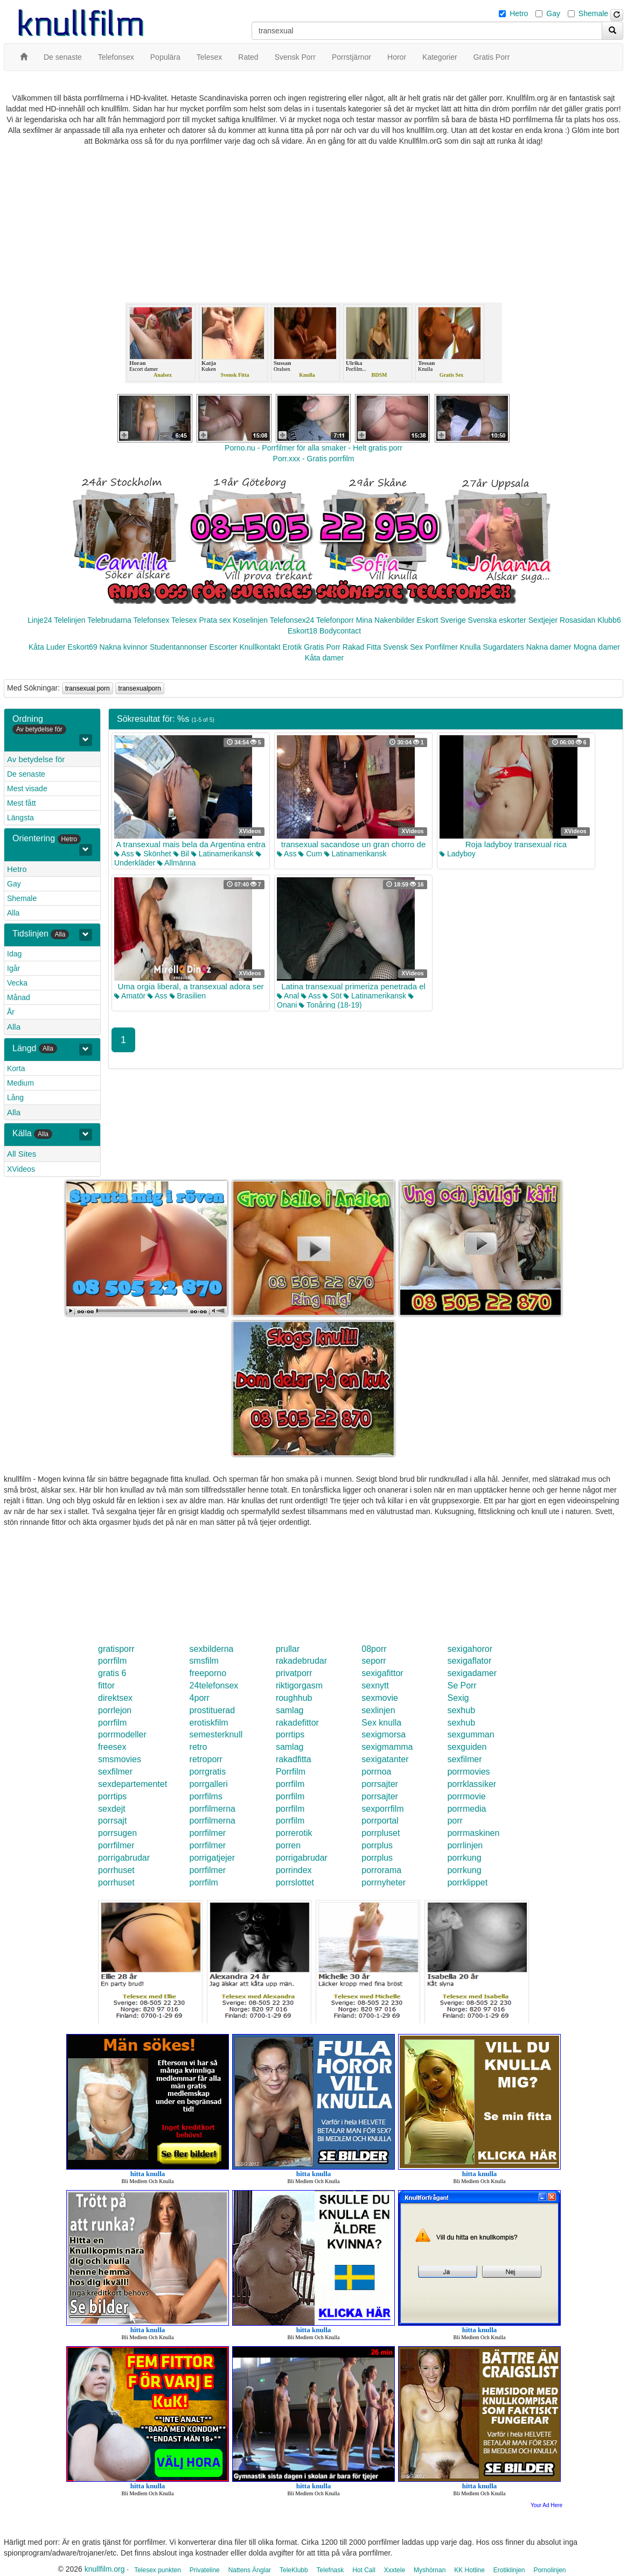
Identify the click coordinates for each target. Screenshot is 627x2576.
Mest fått (21, 803)
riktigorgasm (299, 1685)
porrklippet (467, 1882)
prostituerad (212, 1710)
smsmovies (119, 1759)
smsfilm (204, 1660)
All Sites (21, 1153)
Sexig (458, 1697)
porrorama (381, 1870)
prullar (287, 1648)
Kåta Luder (47, 647)
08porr (373, 1648)
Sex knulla (381, 1722)
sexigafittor (382, 1673)
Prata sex (215, 620)
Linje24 (39, 620)
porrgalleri (209, 1784)
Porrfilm (290, 1771)
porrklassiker (471, 1784)
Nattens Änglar (249, 2570)
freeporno (208, 1673)
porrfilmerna (212, 1808)
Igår (13, 968)
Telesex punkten (157, 2570)
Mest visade (27, 788)
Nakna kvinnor (123, 647)
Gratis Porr (322, 647)
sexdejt (112, 1808)
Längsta (20, 817)
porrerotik (294, 1833)
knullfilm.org (105, 2569)
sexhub (461, 1710)
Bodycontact (340, 631)
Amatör (129, 995)
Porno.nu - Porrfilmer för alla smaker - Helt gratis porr (313, 448)
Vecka (17, 983)
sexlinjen (378, 1710)
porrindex (294, 1870)
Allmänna (176, 862)
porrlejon (114, 1710)
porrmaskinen (473, 1833)
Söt (332, 995)
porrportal (379, 1820)
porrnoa (376, 1771)
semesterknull (216, 1734)
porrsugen (117, 1833)
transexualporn (140, 688)
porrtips (290, 1734)
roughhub (294, 1697)
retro (198, 1746)
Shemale (593, 13)
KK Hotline (469, 2570)
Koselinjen (250, 620)
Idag (14, 953)
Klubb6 (609, 620)
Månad (18, 997)
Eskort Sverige (441, 620)
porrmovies (468, 1771)
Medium (20, 1083)
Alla (13, 913)
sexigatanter (384, 1759)
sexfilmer (464, 1759)
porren (288, 1845)
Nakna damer (549, 647)
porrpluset (380, 1833)
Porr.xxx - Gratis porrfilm (313, 458)
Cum (310, 853)
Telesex (184, 620)
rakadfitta (293, 1759)
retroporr (206, 1759)
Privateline (205, 2570)
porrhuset (116, 1870)
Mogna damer (597, 647)
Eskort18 (302, 631)
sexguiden (466, 1746)
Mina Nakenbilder (385, 620)
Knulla (470, 647)
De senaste (26, 774)
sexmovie (379, 1697)
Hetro (519, 13)
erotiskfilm (209, 1722)
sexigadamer (472, 1673)
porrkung (464, 1857)
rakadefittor (297, 1722)
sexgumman (470, 1734)
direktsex (115, 1697)
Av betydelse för (36, 759)
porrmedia (466, 1808)
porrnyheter (383, 1882)
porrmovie (466, 1796)
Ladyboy (458, 853)
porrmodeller (122, 1734)
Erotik (292, 647)
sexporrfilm (382, 1808)
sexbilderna (212, 1648)
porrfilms (206, 1796)
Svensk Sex (403, 647)
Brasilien (188, 995)
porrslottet (295, 1882)
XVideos (21, 1169)
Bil (181, 853)
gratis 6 (112, 1673)
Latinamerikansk (222, 853)
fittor (106, 1685)
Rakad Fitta (362, 647)
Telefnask (330, 2570)
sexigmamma (387, 1746)
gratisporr (116, 1648)
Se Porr (461, 1685)
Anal (288, 995)
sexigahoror (469, 1648)
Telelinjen (69, 620)
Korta (16, 1068)
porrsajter (379, 1784)
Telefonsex (152, 620)
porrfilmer (208, 1833)
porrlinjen (465, 1845)
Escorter (223, 647)
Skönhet (153, 853)
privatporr (294, 1673)
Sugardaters (503, 647)
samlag (290, 1710)
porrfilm (112, 1660)
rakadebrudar (301, 1660)
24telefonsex (214, 1685)
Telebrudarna (109, 620)
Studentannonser (178, 647)
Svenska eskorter (497, 620)
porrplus (377, 1845)
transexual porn (87, 688)
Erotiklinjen (509, 2570)
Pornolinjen (549, 2570)
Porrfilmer (441, 647)
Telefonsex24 (292, 620)
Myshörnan (429, 2570)
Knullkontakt (259, 647)
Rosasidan (577, 620)
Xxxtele (394, 2570)
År (11, 1012)
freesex (112, 1746)
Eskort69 (82, 647)
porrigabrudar (124, 1857)
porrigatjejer (212, 1857)
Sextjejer (543, 620)
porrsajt (112, 1820)
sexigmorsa (383, 1734)
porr (454, 1820)
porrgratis (208, 1771)
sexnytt (375, 1685)
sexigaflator (469, 1660)
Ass (124, 853)
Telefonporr (335, 620)
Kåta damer (324, 657)
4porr (200, 1697)
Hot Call (363, 2570)
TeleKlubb (294, 2570)
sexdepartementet (132, 1784)
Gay (553, 13)
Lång (15, 1097)
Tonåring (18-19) (330, 1005)
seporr (373, 1660)
